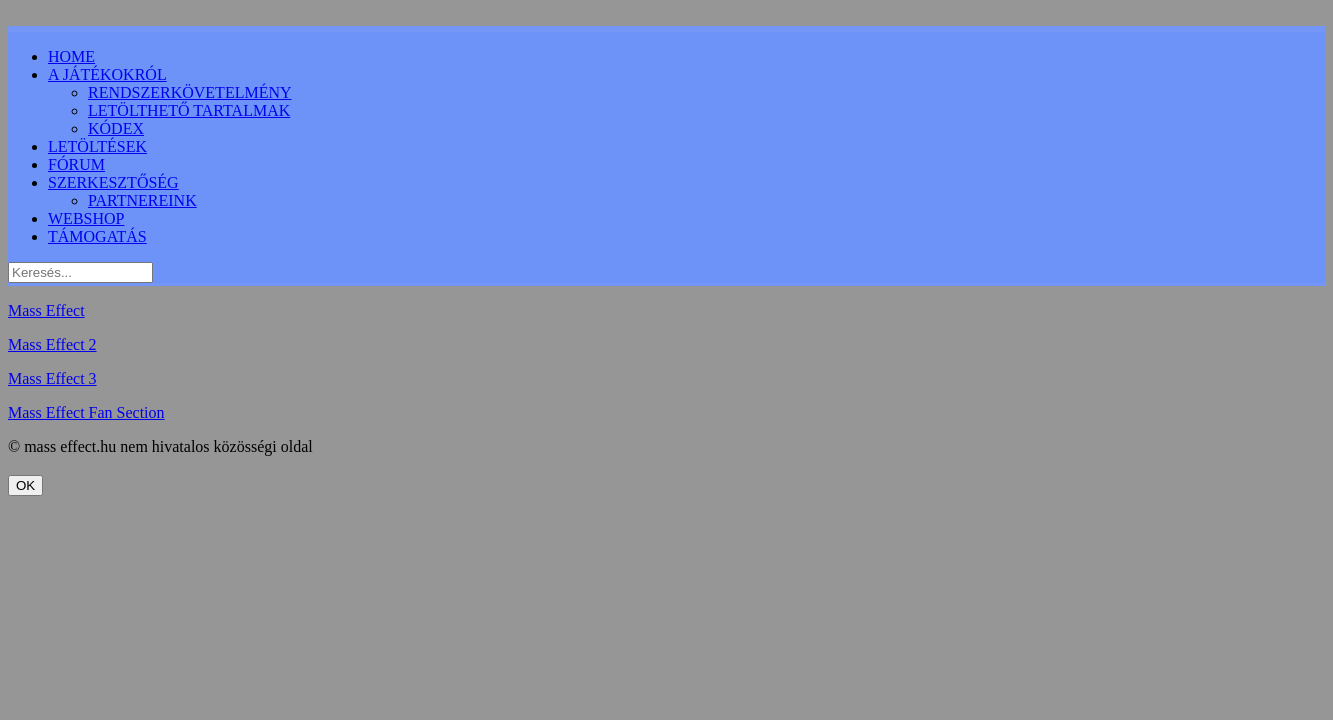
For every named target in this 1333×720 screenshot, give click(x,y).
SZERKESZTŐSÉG (113, 182)
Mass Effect (46, 310)
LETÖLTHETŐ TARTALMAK (189, 110)
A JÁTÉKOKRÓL (107, 74)
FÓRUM (76, 164)
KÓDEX (116, 128)
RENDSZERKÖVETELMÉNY (190, 92)
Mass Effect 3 (52, 378)
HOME (71, 56)
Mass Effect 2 (52, 344)
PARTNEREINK (142, 200)
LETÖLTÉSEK (97, 146)
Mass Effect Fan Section (86, 412)
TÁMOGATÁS (97, 236)
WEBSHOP (86, 218)
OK (25, 485)
